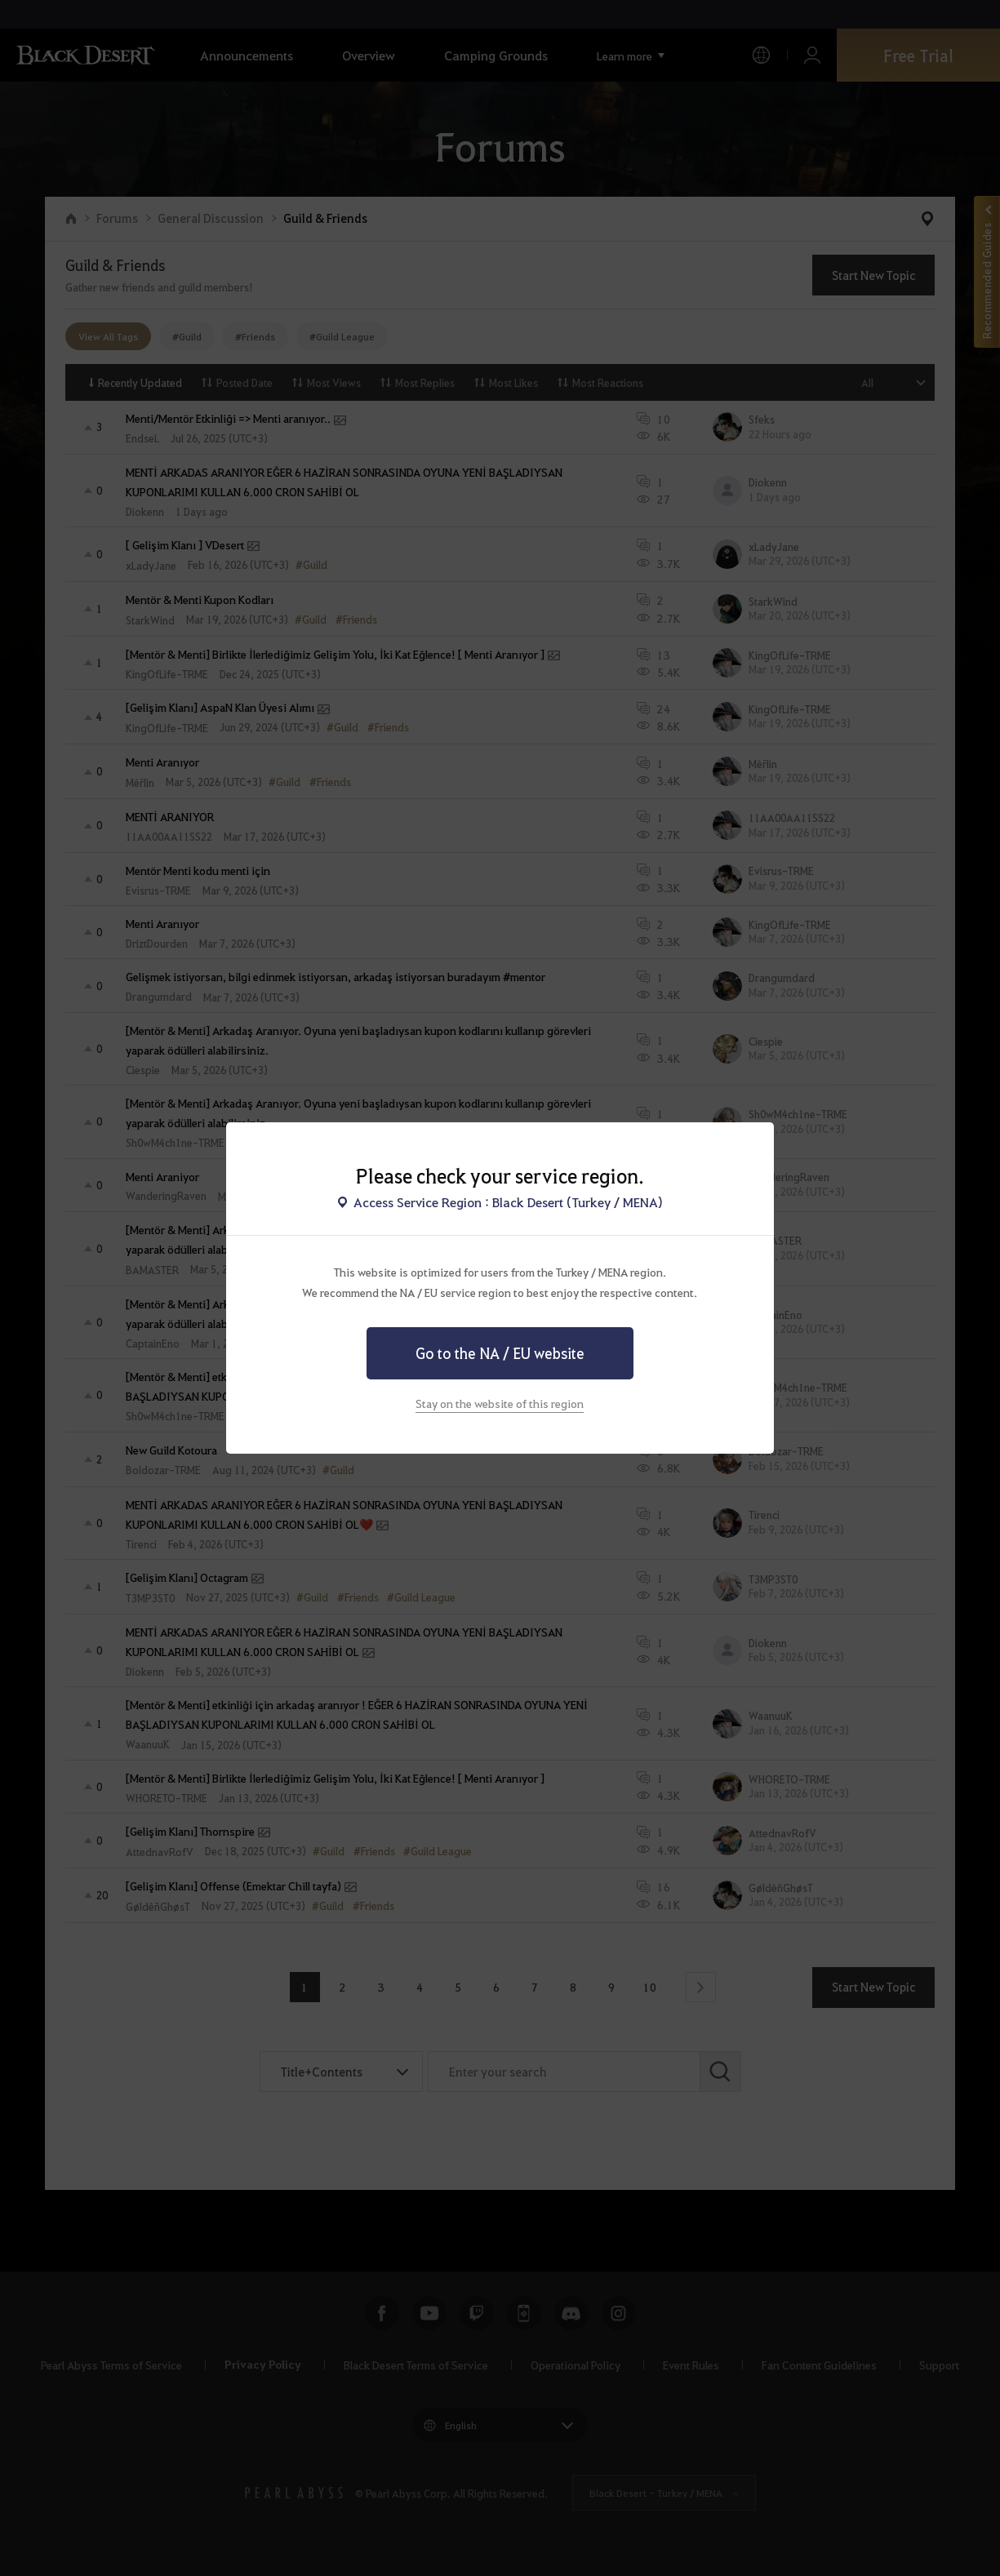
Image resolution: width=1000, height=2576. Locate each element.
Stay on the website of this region (500, 1403)
